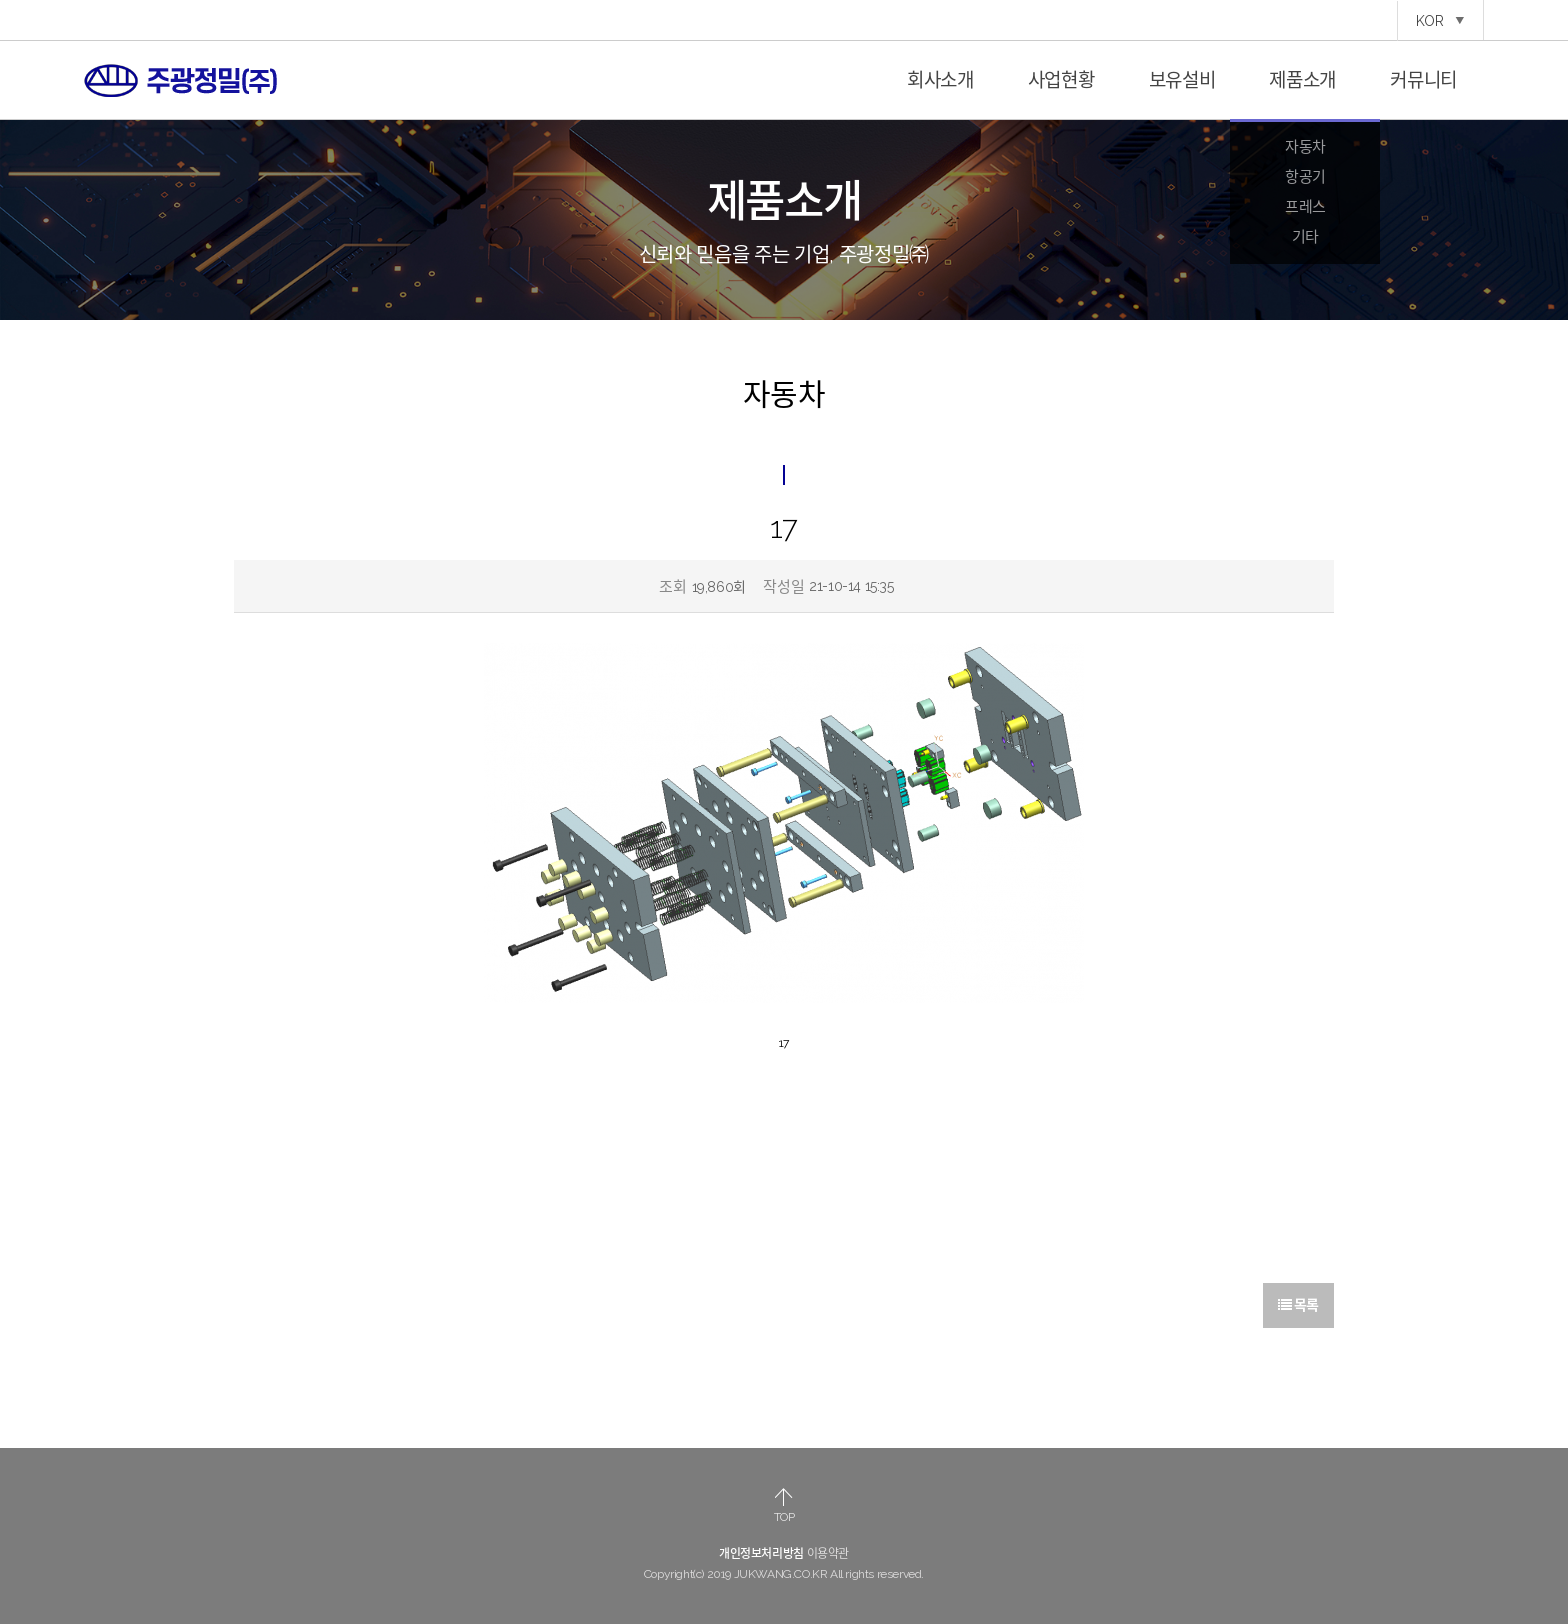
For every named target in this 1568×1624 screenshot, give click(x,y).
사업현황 (1061, 80)
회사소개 (940, 80)
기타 (1305, 237)
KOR (1440, 21)
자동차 (1305, 147)
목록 (1298, 1305)
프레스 (1305, 207)
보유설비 (1182, 80)
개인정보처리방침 (761, 1554)
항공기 (1305, 177)
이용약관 (828, 1554)
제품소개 (1302, 80)
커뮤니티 (1423, 80)
